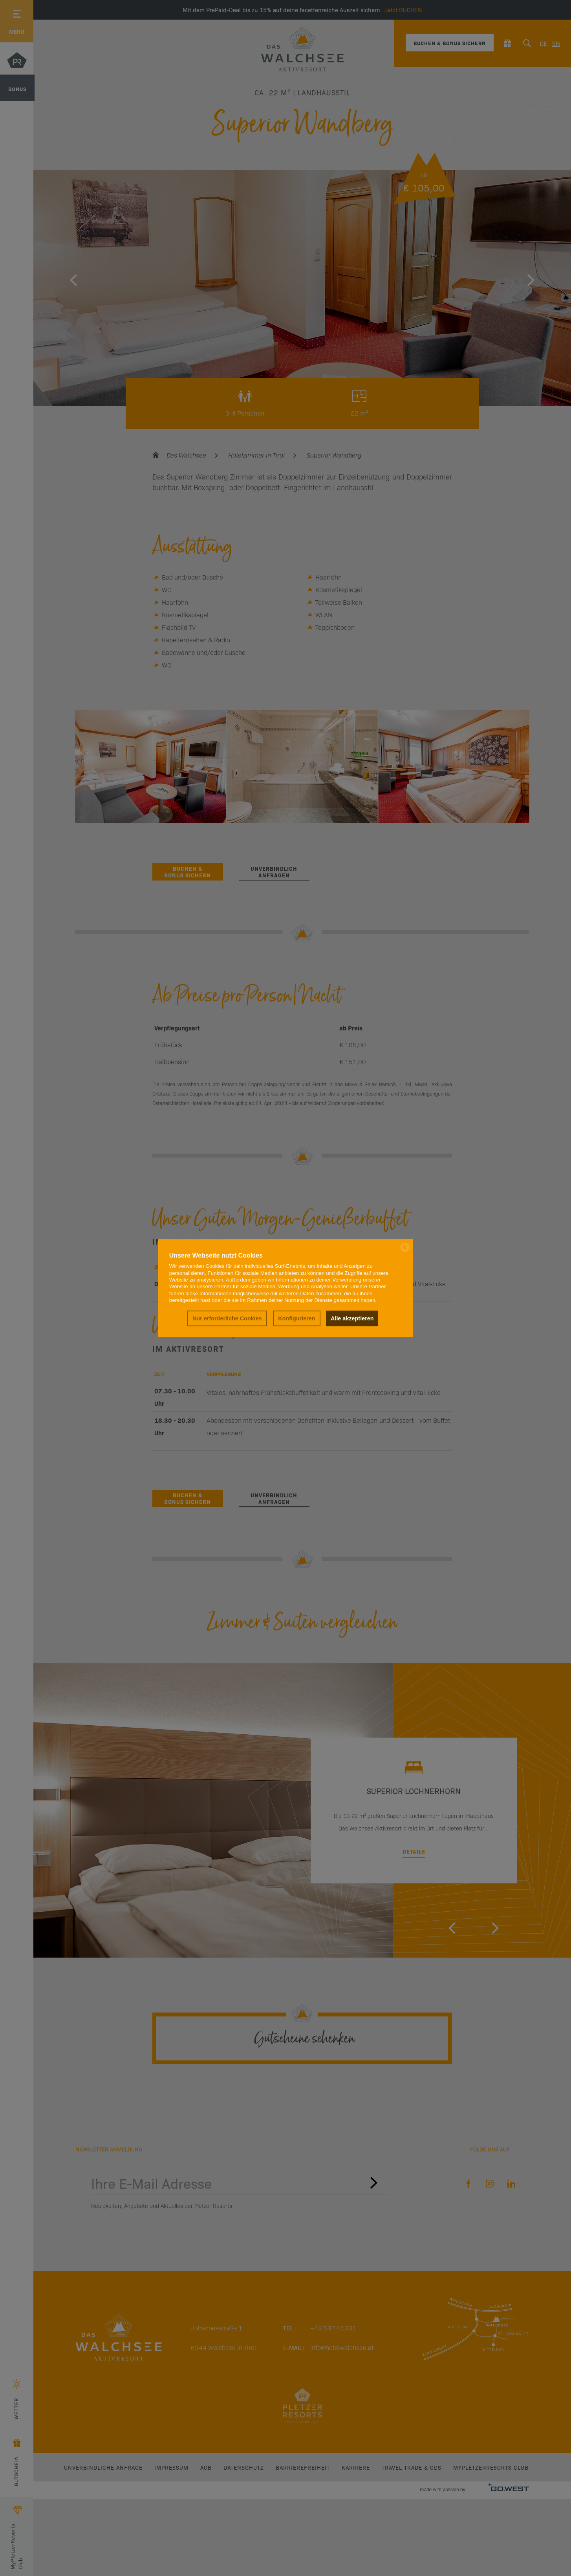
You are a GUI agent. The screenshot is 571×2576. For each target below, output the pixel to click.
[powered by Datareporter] (405, 1251)
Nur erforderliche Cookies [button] (227, 1318)
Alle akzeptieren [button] (352, 1318)
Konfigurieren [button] (296, 1318)
